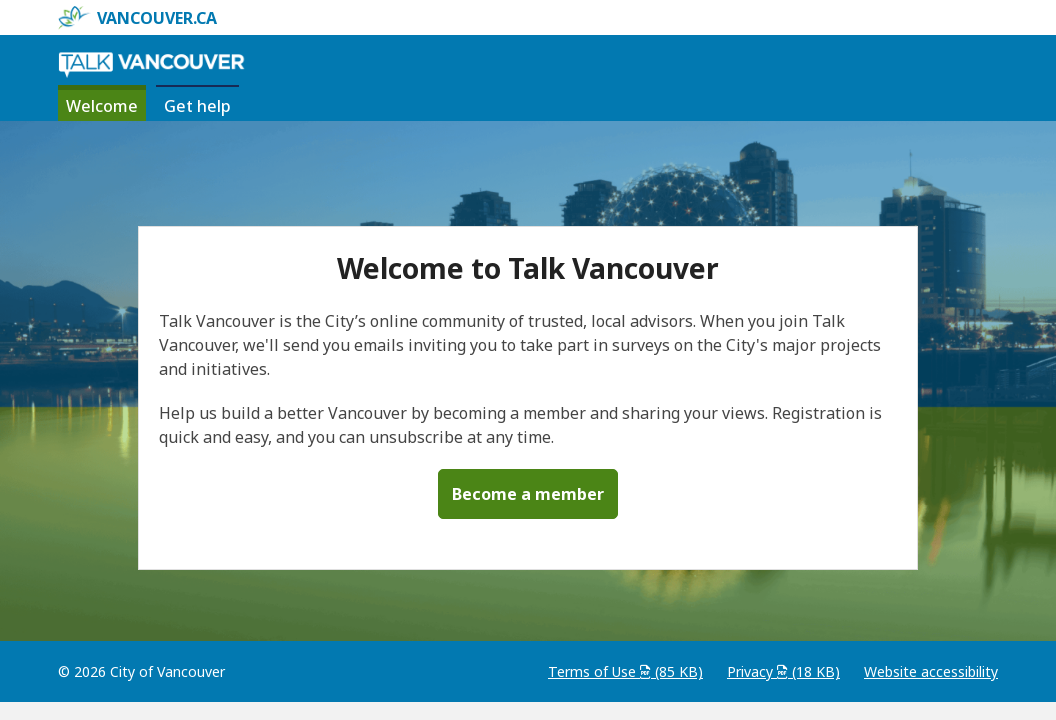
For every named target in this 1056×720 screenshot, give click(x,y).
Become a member (528, 494)
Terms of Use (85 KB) (625, 671)
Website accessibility (931, 671)
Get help (201, 105)
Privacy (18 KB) (783, 671)
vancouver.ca (137, 18)
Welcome (102, 106)
